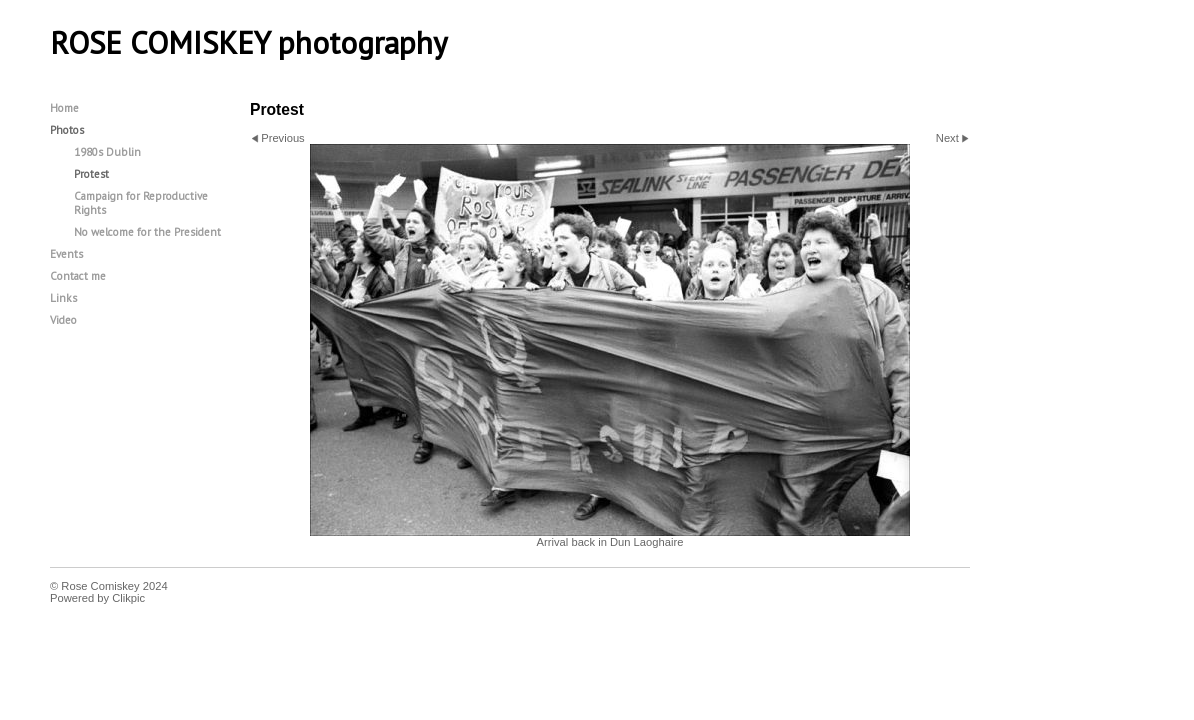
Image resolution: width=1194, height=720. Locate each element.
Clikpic (128, 598)
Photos (67, 130)
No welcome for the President (147, 232)
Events (66, 254)
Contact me (78, 276)
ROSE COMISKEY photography (248, 43)
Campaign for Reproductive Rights (141, 203)
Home (64, 108)
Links (63, 298)
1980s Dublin (107, 152)
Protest (91, 174)
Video (63, 320)
